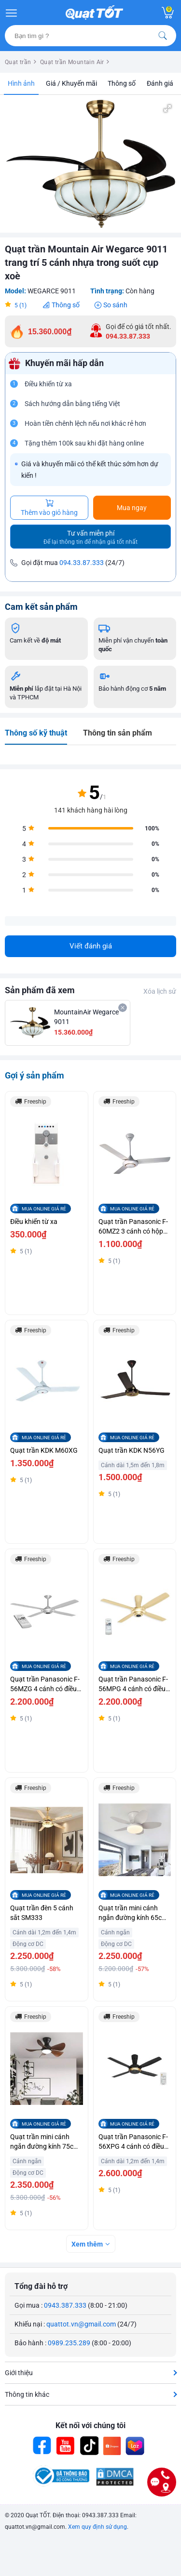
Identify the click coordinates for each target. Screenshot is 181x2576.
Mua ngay (132, 508)
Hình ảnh (21, 83)
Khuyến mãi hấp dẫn (64, 363)
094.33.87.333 (81, 562)
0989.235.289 (69, 2343)
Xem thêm (87, 2244)
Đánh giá (160, 83)
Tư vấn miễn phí (90, 537)
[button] (167, 108)
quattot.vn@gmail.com (81, 2324)
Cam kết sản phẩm (41, 607)
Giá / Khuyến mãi (71, 83)
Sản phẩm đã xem (40, 990)
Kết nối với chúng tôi (90, 2425)
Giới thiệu (19, 2373)
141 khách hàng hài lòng (90, 810)
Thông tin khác (27, 2394)
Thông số (122, 83)
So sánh (115, 305)
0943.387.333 (65, 2305)
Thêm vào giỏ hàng (49, 507)
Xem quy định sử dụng (97, 2526)
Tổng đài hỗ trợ (41, 2286)
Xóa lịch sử (159, 991)
